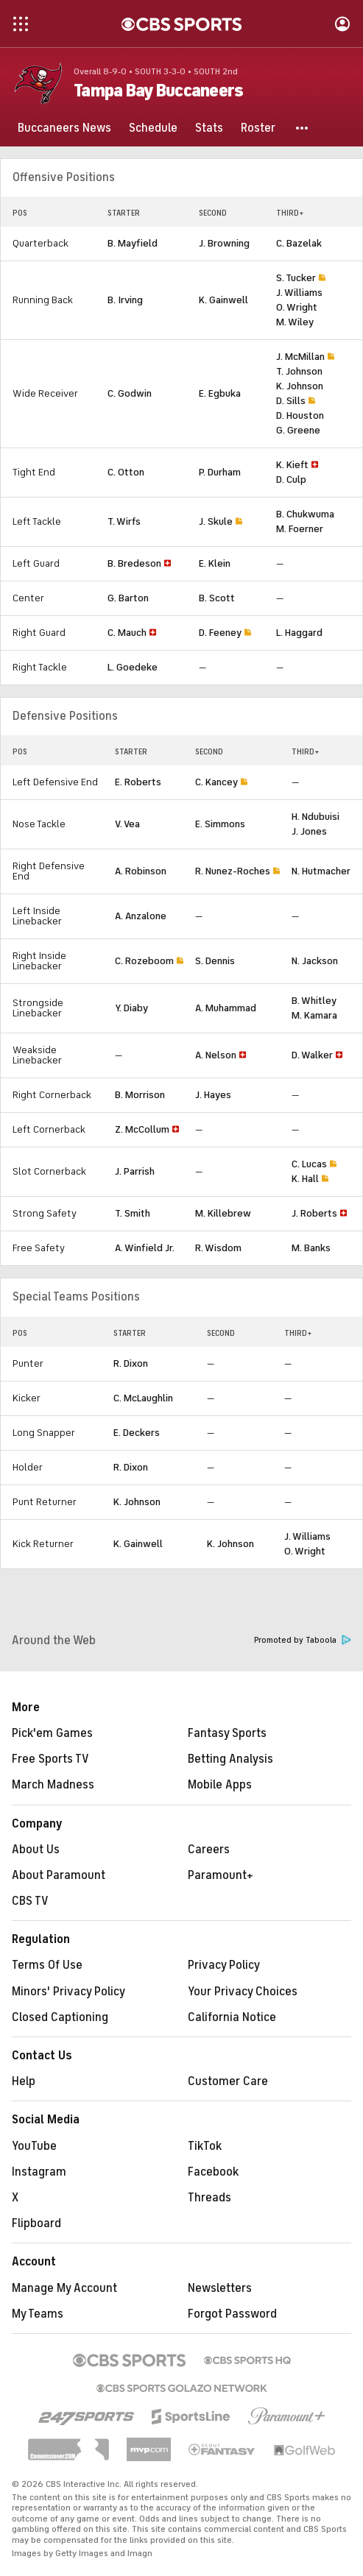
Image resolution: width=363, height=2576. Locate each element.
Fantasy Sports (227, 1733)
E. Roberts (138, 782)
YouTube (34, 2146)
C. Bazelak (299, 243)
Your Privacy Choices (242, 1991)
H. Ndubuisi (315, 816)
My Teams (37, 2314)
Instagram (39, 2172)
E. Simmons (220, 824)
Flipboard (36, 2223)
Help (23, 2081)
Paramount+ (220, 1875)
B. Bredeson (134, 563)
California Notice (232, 2017)
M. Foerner (299, 529)
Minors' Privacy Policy (68, 1991)
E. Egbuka (220, 393)
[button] (302, 128)
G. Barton (128, 598)
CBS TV (30, 1901)
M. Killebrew (223, 1213)
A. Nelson (215, 1055)
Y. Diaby (131, 1008)
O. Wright (296, 307)
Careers (209, 1849)
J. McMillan (300, 356)
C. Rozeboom (144, 961)
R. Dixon (130, 1363)
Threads (209, 2197)
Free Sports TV (50, 1759)
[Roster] (258, 128)
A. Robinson (140, 871)
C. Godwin (130, 393)
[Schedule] (153, 128)
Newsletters (220, 2288)
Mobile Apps (220, 1784)
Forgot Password (232, 2314)
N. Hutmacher (321, 871)
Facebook (213, 2172)
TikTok (205, 2146)
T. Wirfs (124, 521)
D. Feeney (220, 632)
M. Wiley (295, 322)
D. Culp (291, 479)
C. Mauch (127, 632)
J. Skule (216, 521)
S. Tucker (296, 278)
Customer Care (228, 2081)
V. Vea (127, 824)
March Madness (53, 1784)
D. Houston (300, 415)
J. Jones (309, 831)
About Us (36, 1849)
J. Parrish (135, 1171)
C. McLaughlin (143, 1398)
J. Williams (299, 292)
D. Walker (312, 1055)
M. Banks (311, 1248)
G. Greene (298, 430)
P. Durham (220, 472)
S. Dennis (215, 961)
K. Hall (305, 1178)
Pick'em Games (52, 1733)
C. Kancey (216, 782)
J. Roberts (314, 1213)
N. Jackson (315, 961)
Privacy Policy (224, 1965)
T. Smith (132, 1213)
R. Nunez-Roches (232, 871)
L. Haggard (299, 632)
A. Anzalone (140, 916)
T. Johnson (299, 371)
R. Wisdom (218, 1248)
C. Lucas (309, 1164)
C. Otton (126, 472)
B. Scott (217, 598)
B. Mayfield (133, 243)
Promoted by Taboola (302, 1640)
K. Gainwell (223, 300)
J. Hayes (213, 1095)
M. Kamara (314, 1015)
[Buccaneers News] (64, 128)
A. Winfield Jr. (145, 1248)
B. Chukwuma (305, 514)
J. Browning (224, 243)
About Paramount (58, 1875)
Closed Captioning (60, 2017)
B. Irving (125, 300)
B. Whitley (314, 1000)
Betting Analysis (230, 1759)
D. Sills (291, 400)
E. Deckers (136, 1432)
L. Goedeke (133, 667)
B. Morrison (140, 1095)
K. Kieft (292, 465)
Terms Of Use (47, 1965)
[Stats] (209, 128)
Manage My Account (64, 2288)
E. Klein (214, 563)
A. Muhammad (225, 1008)
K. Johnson (299, 386)
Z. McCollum (142, 1129)
